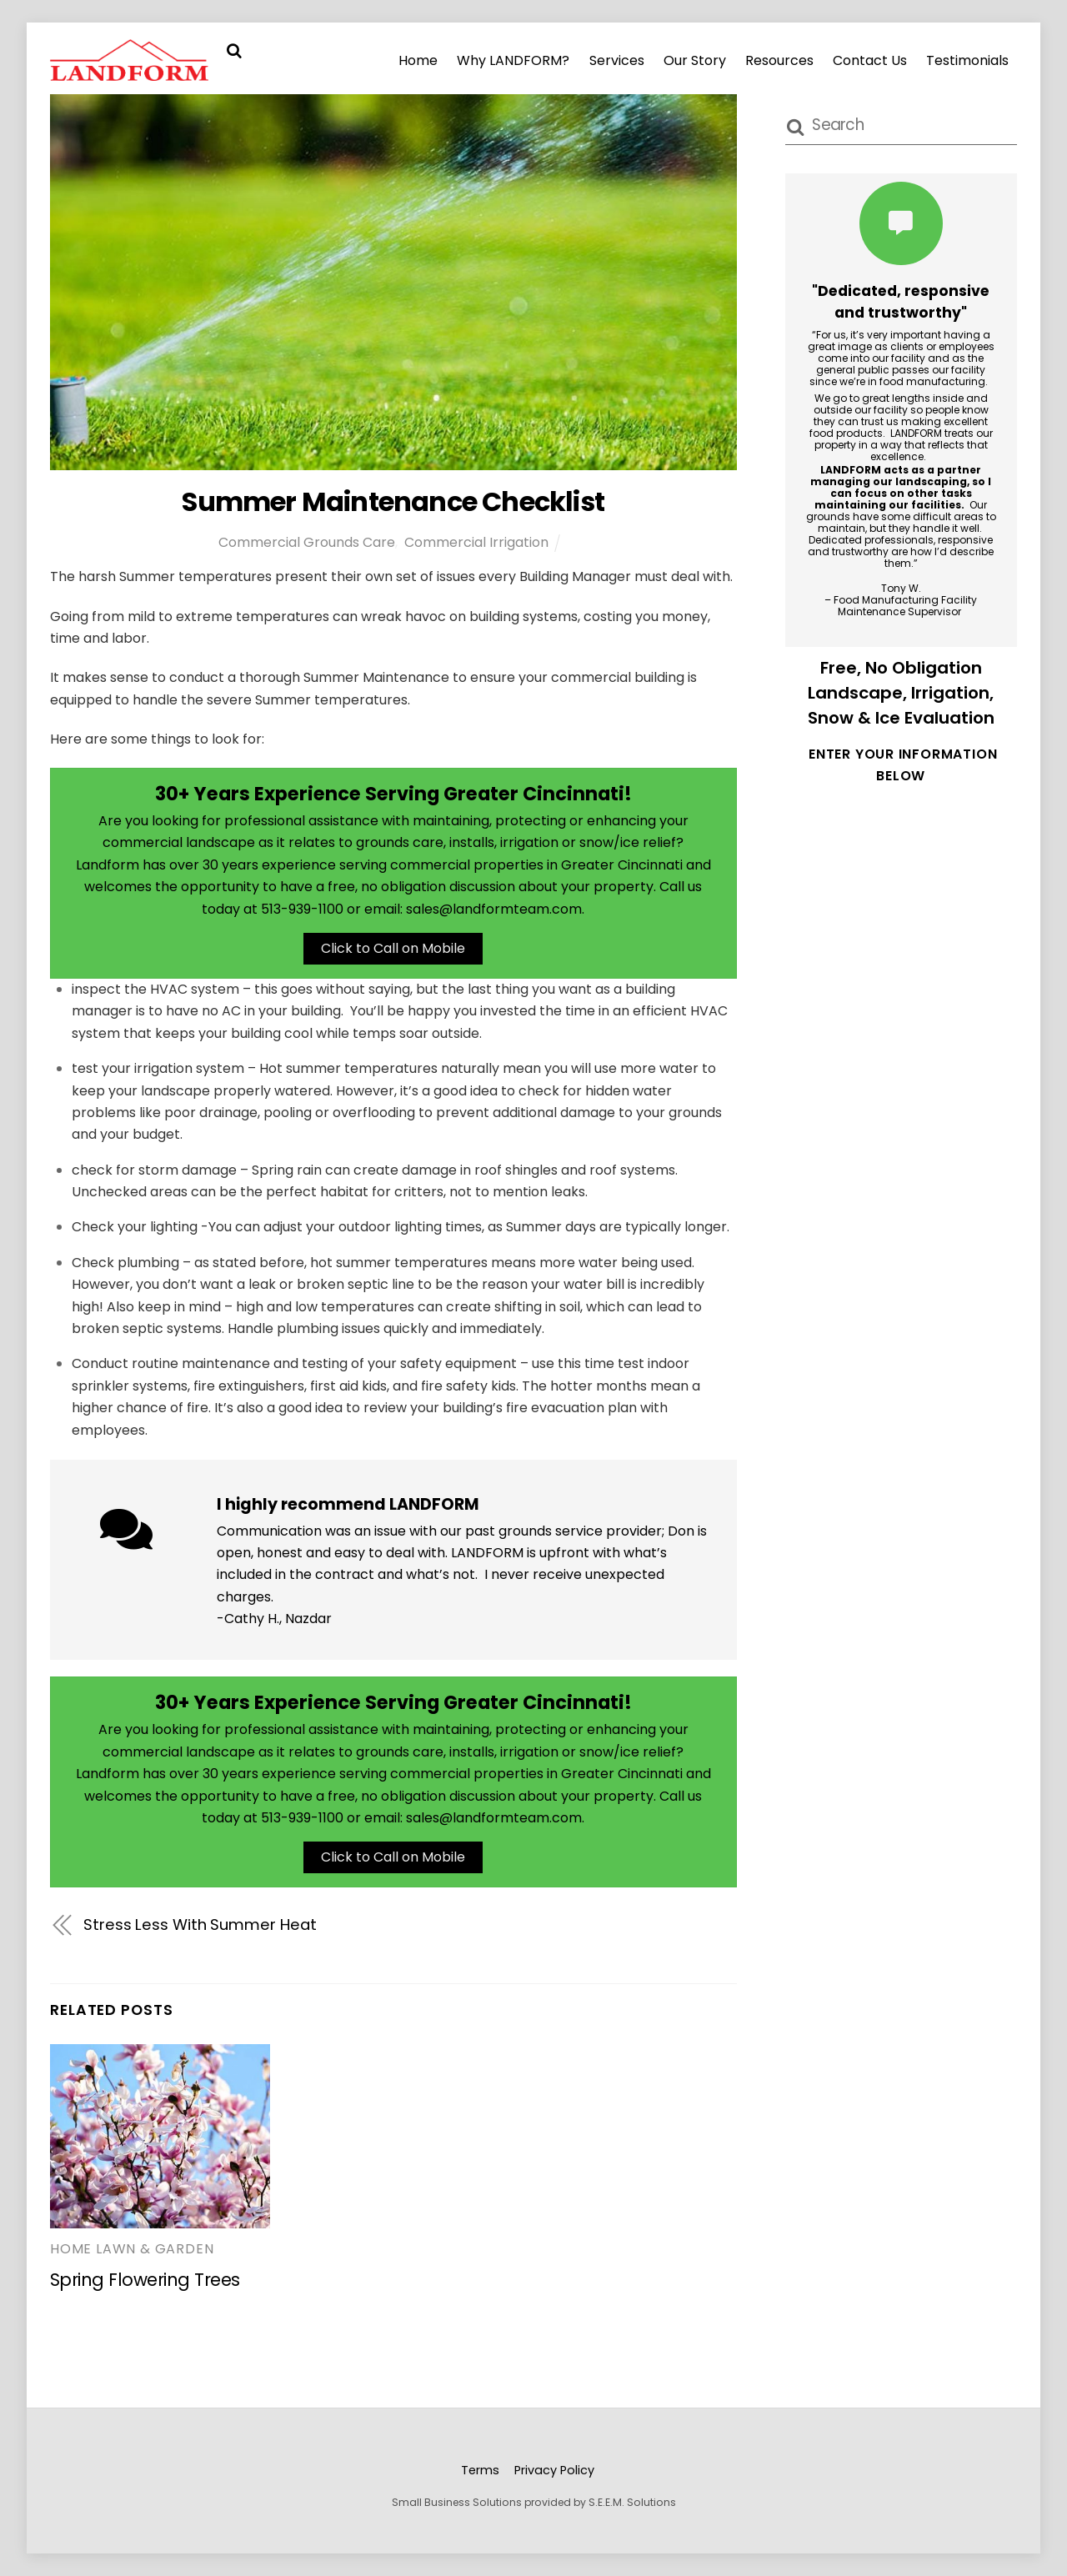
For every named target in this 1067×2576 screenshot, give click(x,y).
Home (418, 60)
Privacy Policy (554, 2470)
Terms (480, 2470)
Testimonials (967, 60)
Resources (779, 60)
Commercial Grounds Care (306, 542)
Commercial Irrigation (476, 542)
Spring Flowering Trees (145, 2280)
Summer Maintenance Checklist (393, 501)
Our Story (695, 60)
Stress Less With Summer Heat (199, 1924)
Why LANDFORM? (513, 60)
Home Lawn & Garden (131, 2248)
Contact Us (870, 60)
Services (616, 60)
